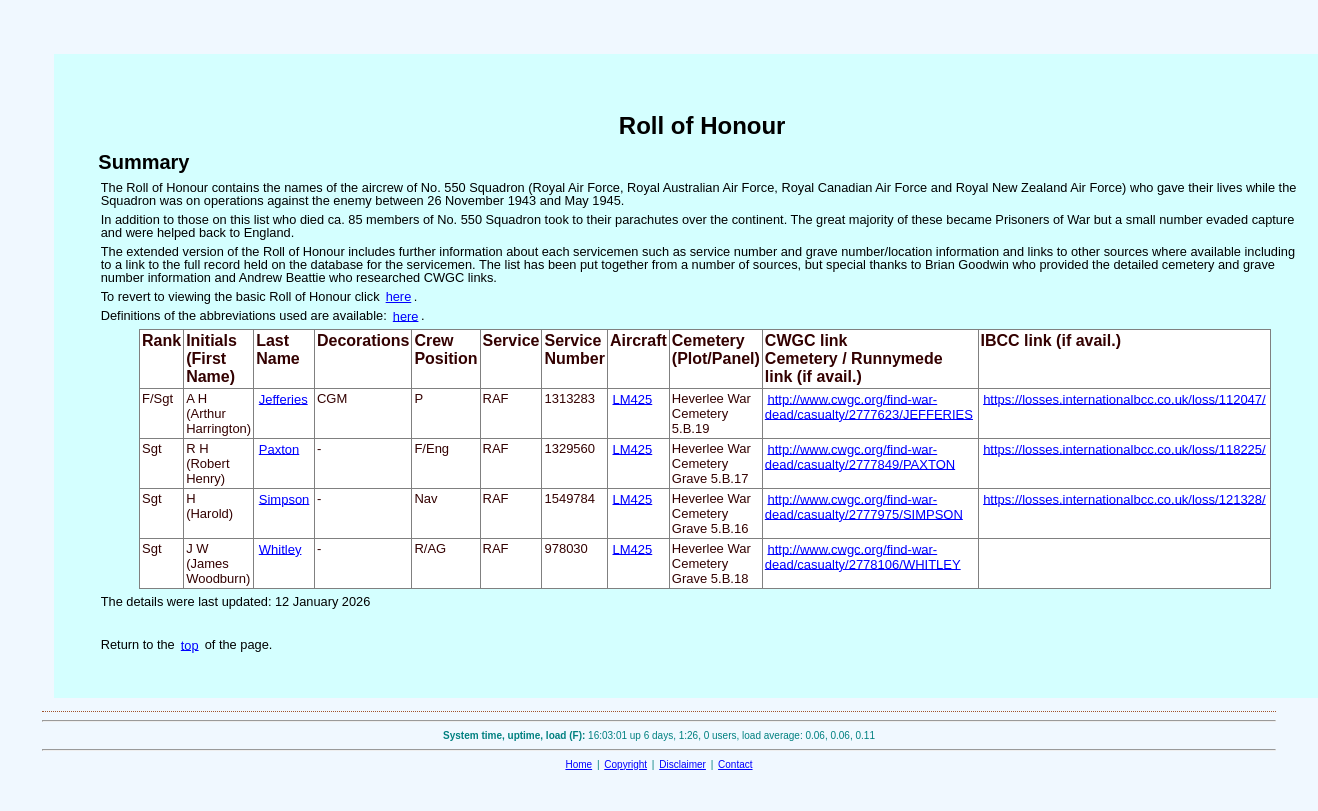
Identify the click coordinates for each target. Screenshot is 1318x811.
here (399, 296)
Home (578, 764)
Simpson (284, 498)
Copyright (625, 764)
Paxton (279, 448)
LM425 (633, 398)
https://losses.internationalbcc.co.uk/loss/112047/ (1124, 398)
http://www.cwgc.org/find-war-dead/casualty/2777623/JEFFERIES (869, 406)
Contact (735, 764)
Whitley (280, 548)
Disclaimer (682, 764)
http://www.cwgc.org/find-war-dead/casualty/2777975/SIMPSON (864, 506)
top (190, 644)
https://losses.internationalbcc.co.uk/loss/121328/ (1124, 498)
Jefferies (283, 398)
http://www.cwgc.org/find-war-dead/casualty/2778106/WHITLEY (863, 556)
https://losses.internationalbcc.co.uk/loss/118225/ (1124, 448)
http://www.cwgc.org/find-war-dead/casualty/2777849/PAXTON (860, 456)
